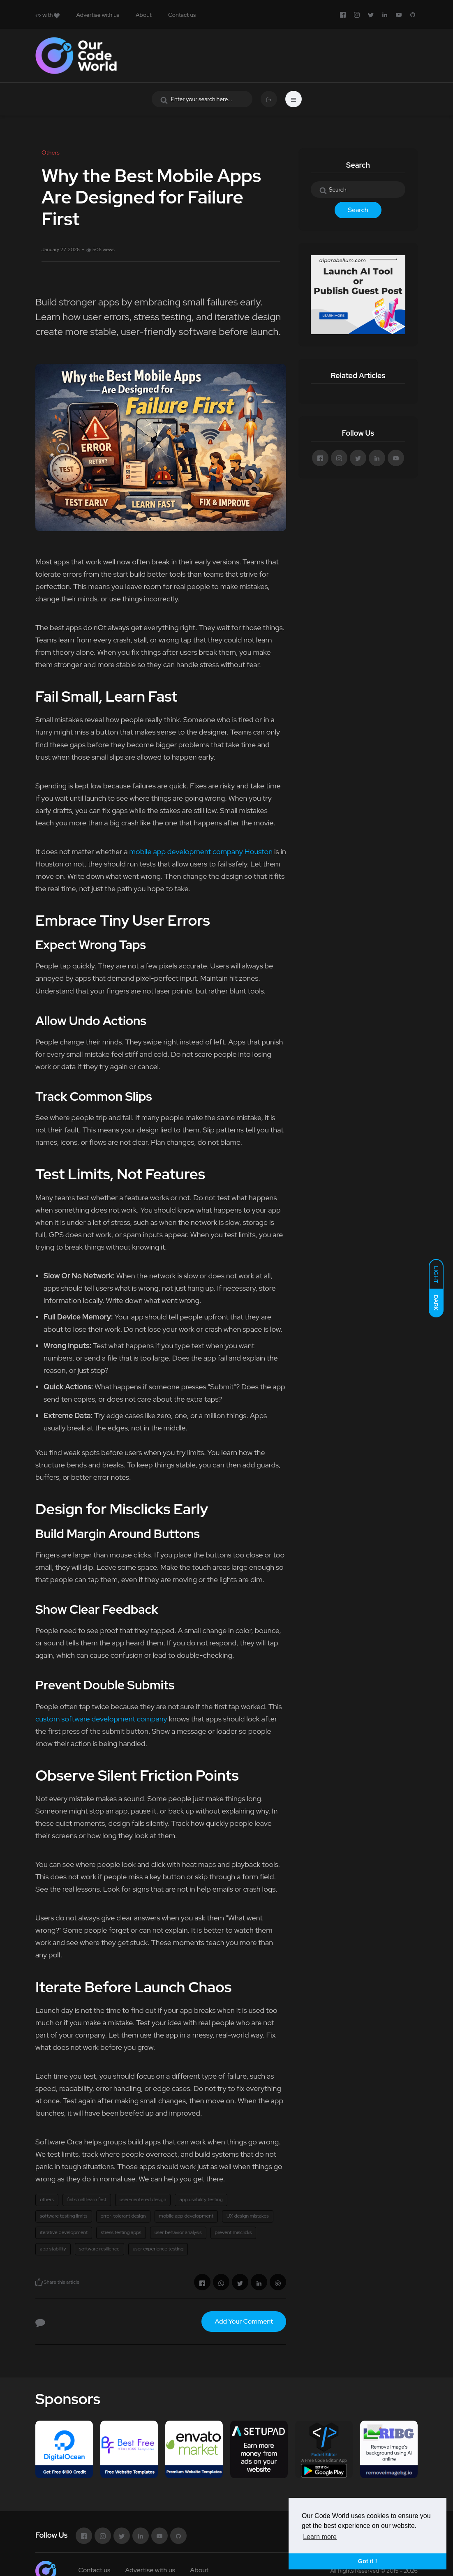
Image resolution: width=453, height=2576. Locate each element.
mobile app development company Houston (201, 851)
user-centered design (143, 2199)
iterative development (64, 2232)
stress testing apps (121, 2232)
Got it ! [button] (367, 2561)
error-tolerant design (123, 2216)
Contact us (182, 14)
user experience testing (158, 2249)
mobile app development (186, 2216)
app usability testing (200, 2199)
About (144, 14)
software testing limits (64, 2216)
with (47, 14)
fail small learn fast (86, 2199)
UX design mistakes (247, 2216)
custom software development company (101, 1718)
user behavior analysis (178, 2232)
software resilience (99, 2249)
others (47, 2199)
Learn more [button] (320, 2536)
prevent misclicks (233, 2232)
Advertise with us (97, 14)
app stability (53, 2249)
